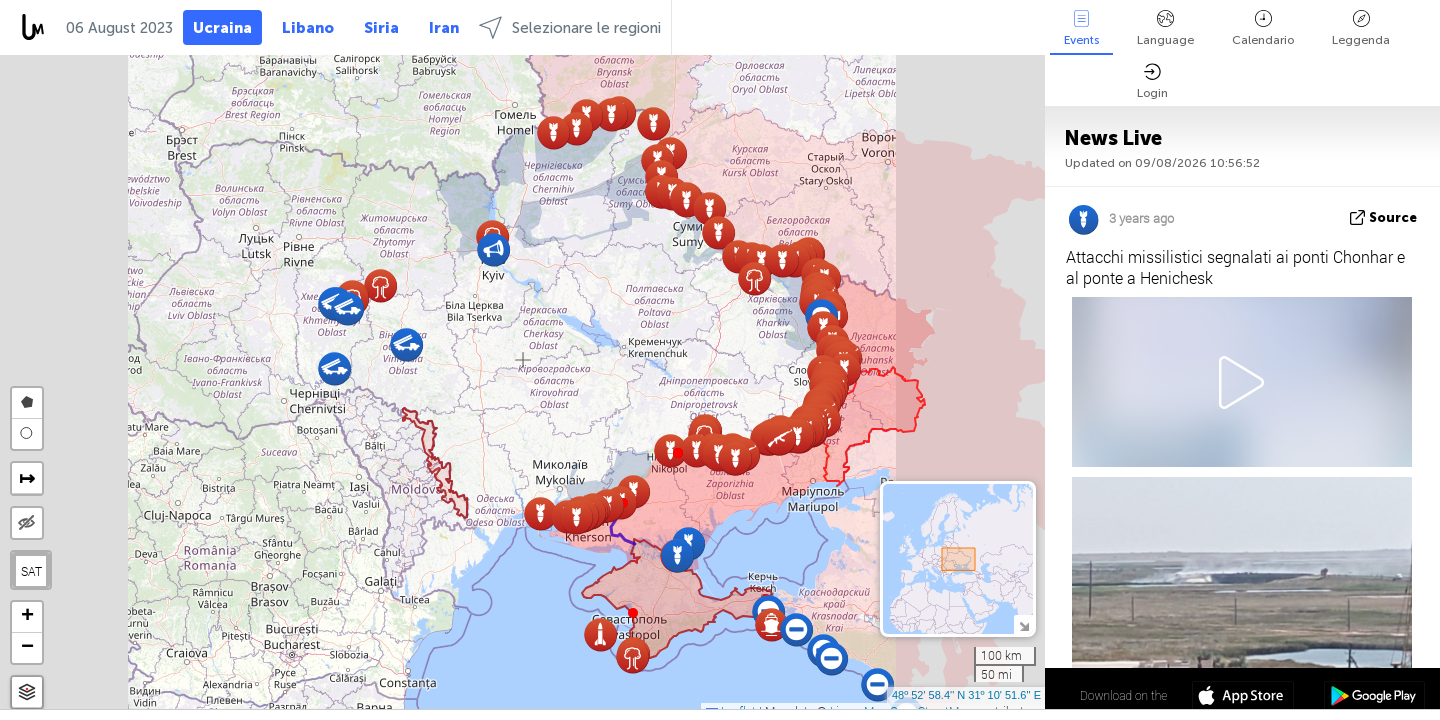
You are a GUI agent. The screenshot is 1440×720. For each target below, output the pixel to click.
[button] (678, 453)
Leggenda (1361, 28)
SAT (31, 571)
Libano (308, 28)
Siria (381, 28)
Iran (444, 28)
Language (1165, 28)
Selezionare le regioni (570, 27)
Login (1152, 81)
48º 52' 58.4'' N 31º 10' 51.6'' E (966, 695)
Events (1081, 28)
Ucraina (222, 28)
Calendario (1263, 28)
